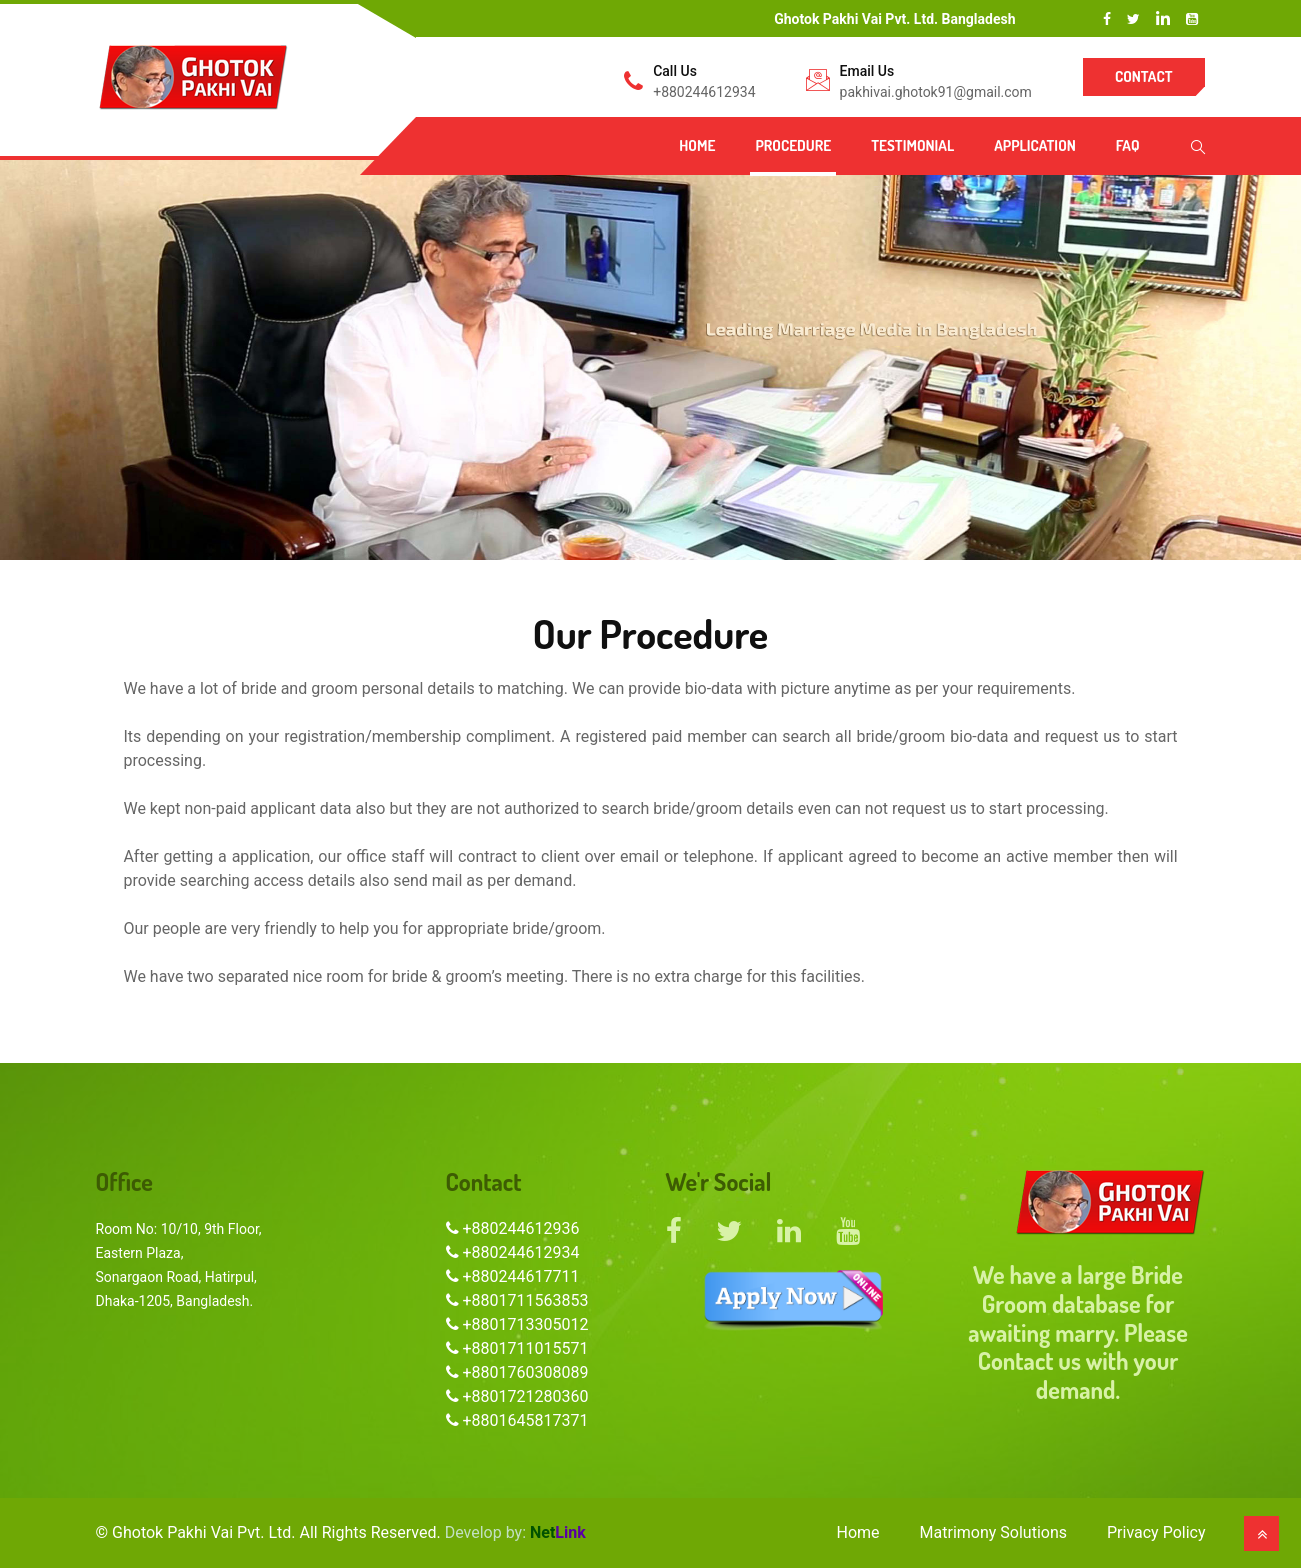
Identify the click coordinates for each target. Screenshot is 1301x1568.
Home (697, 145)
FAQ (1128, 145)
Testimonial (912, 145)
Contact (1144, 76)
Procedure (793, 145)
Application (1035, 145)
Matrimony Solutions (993, 1532)
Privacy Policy (1156, 1532)
